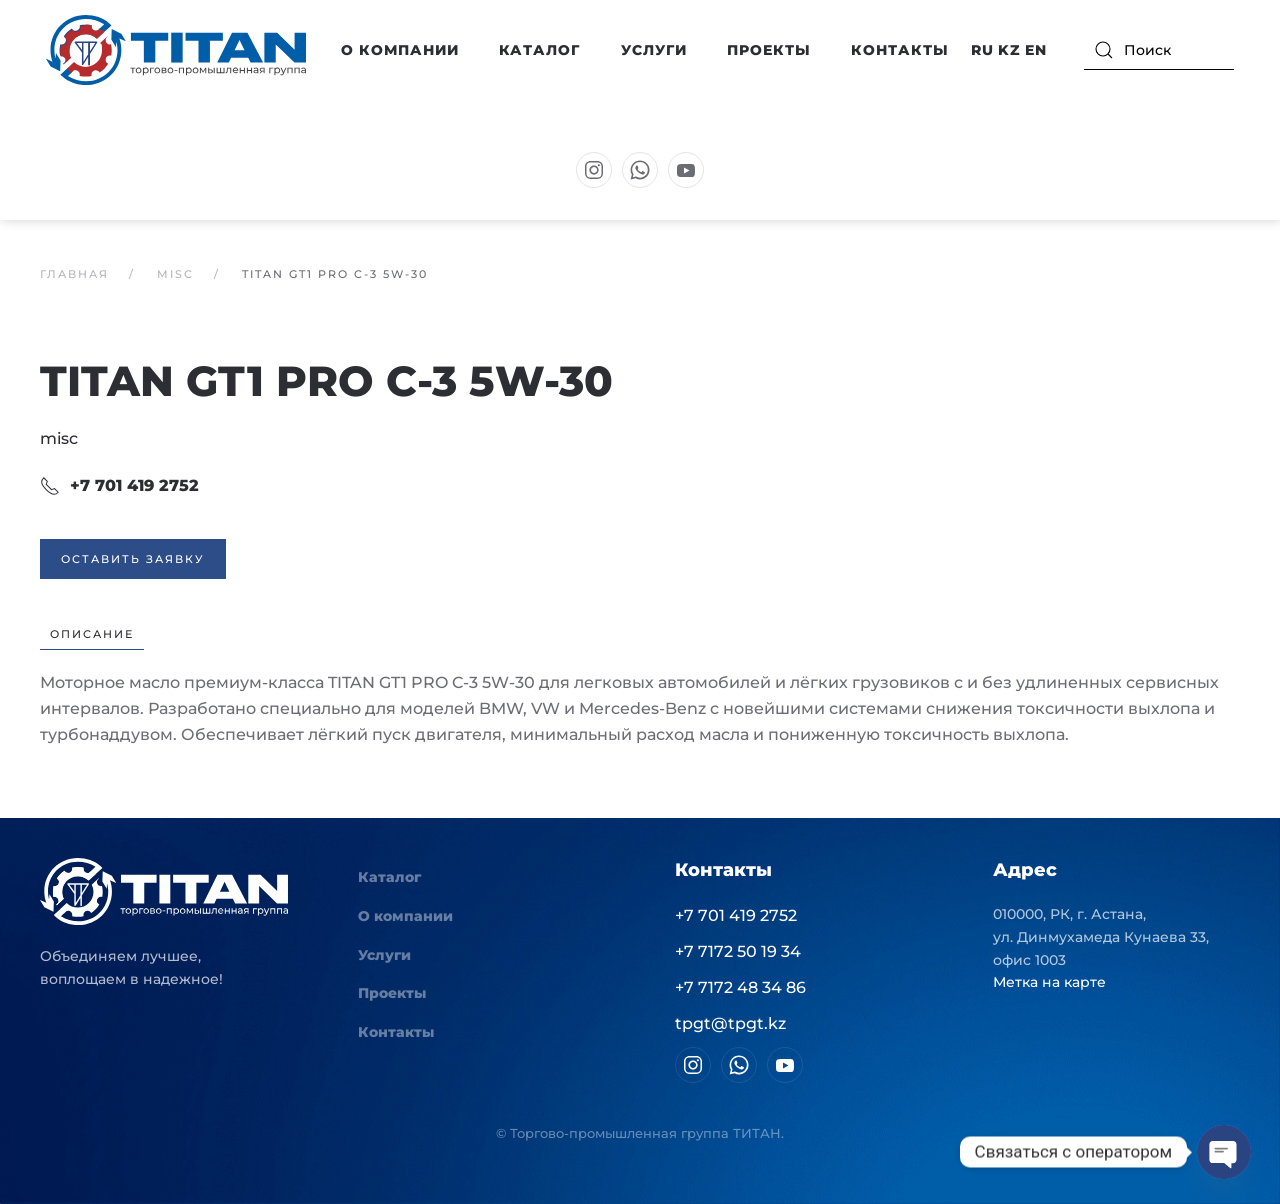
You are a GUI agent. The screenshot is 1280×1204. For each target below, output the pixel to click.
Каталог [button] (539, 50)
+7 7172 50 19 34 (738, 951)
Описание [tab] (92, 634)
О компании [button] (400, 50)
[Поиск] (1159, 50)
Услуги (654, 50)
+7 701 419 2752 (119, 486)
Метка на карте (1049, 982)
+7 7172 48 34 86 (740, 987)
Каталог (389, 877)
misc (59, 438)
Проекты (769, 50)
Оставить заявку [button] (133, 559)
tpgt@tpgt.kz (730, 1023)
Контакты (900, 50)
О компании (405, 916)
